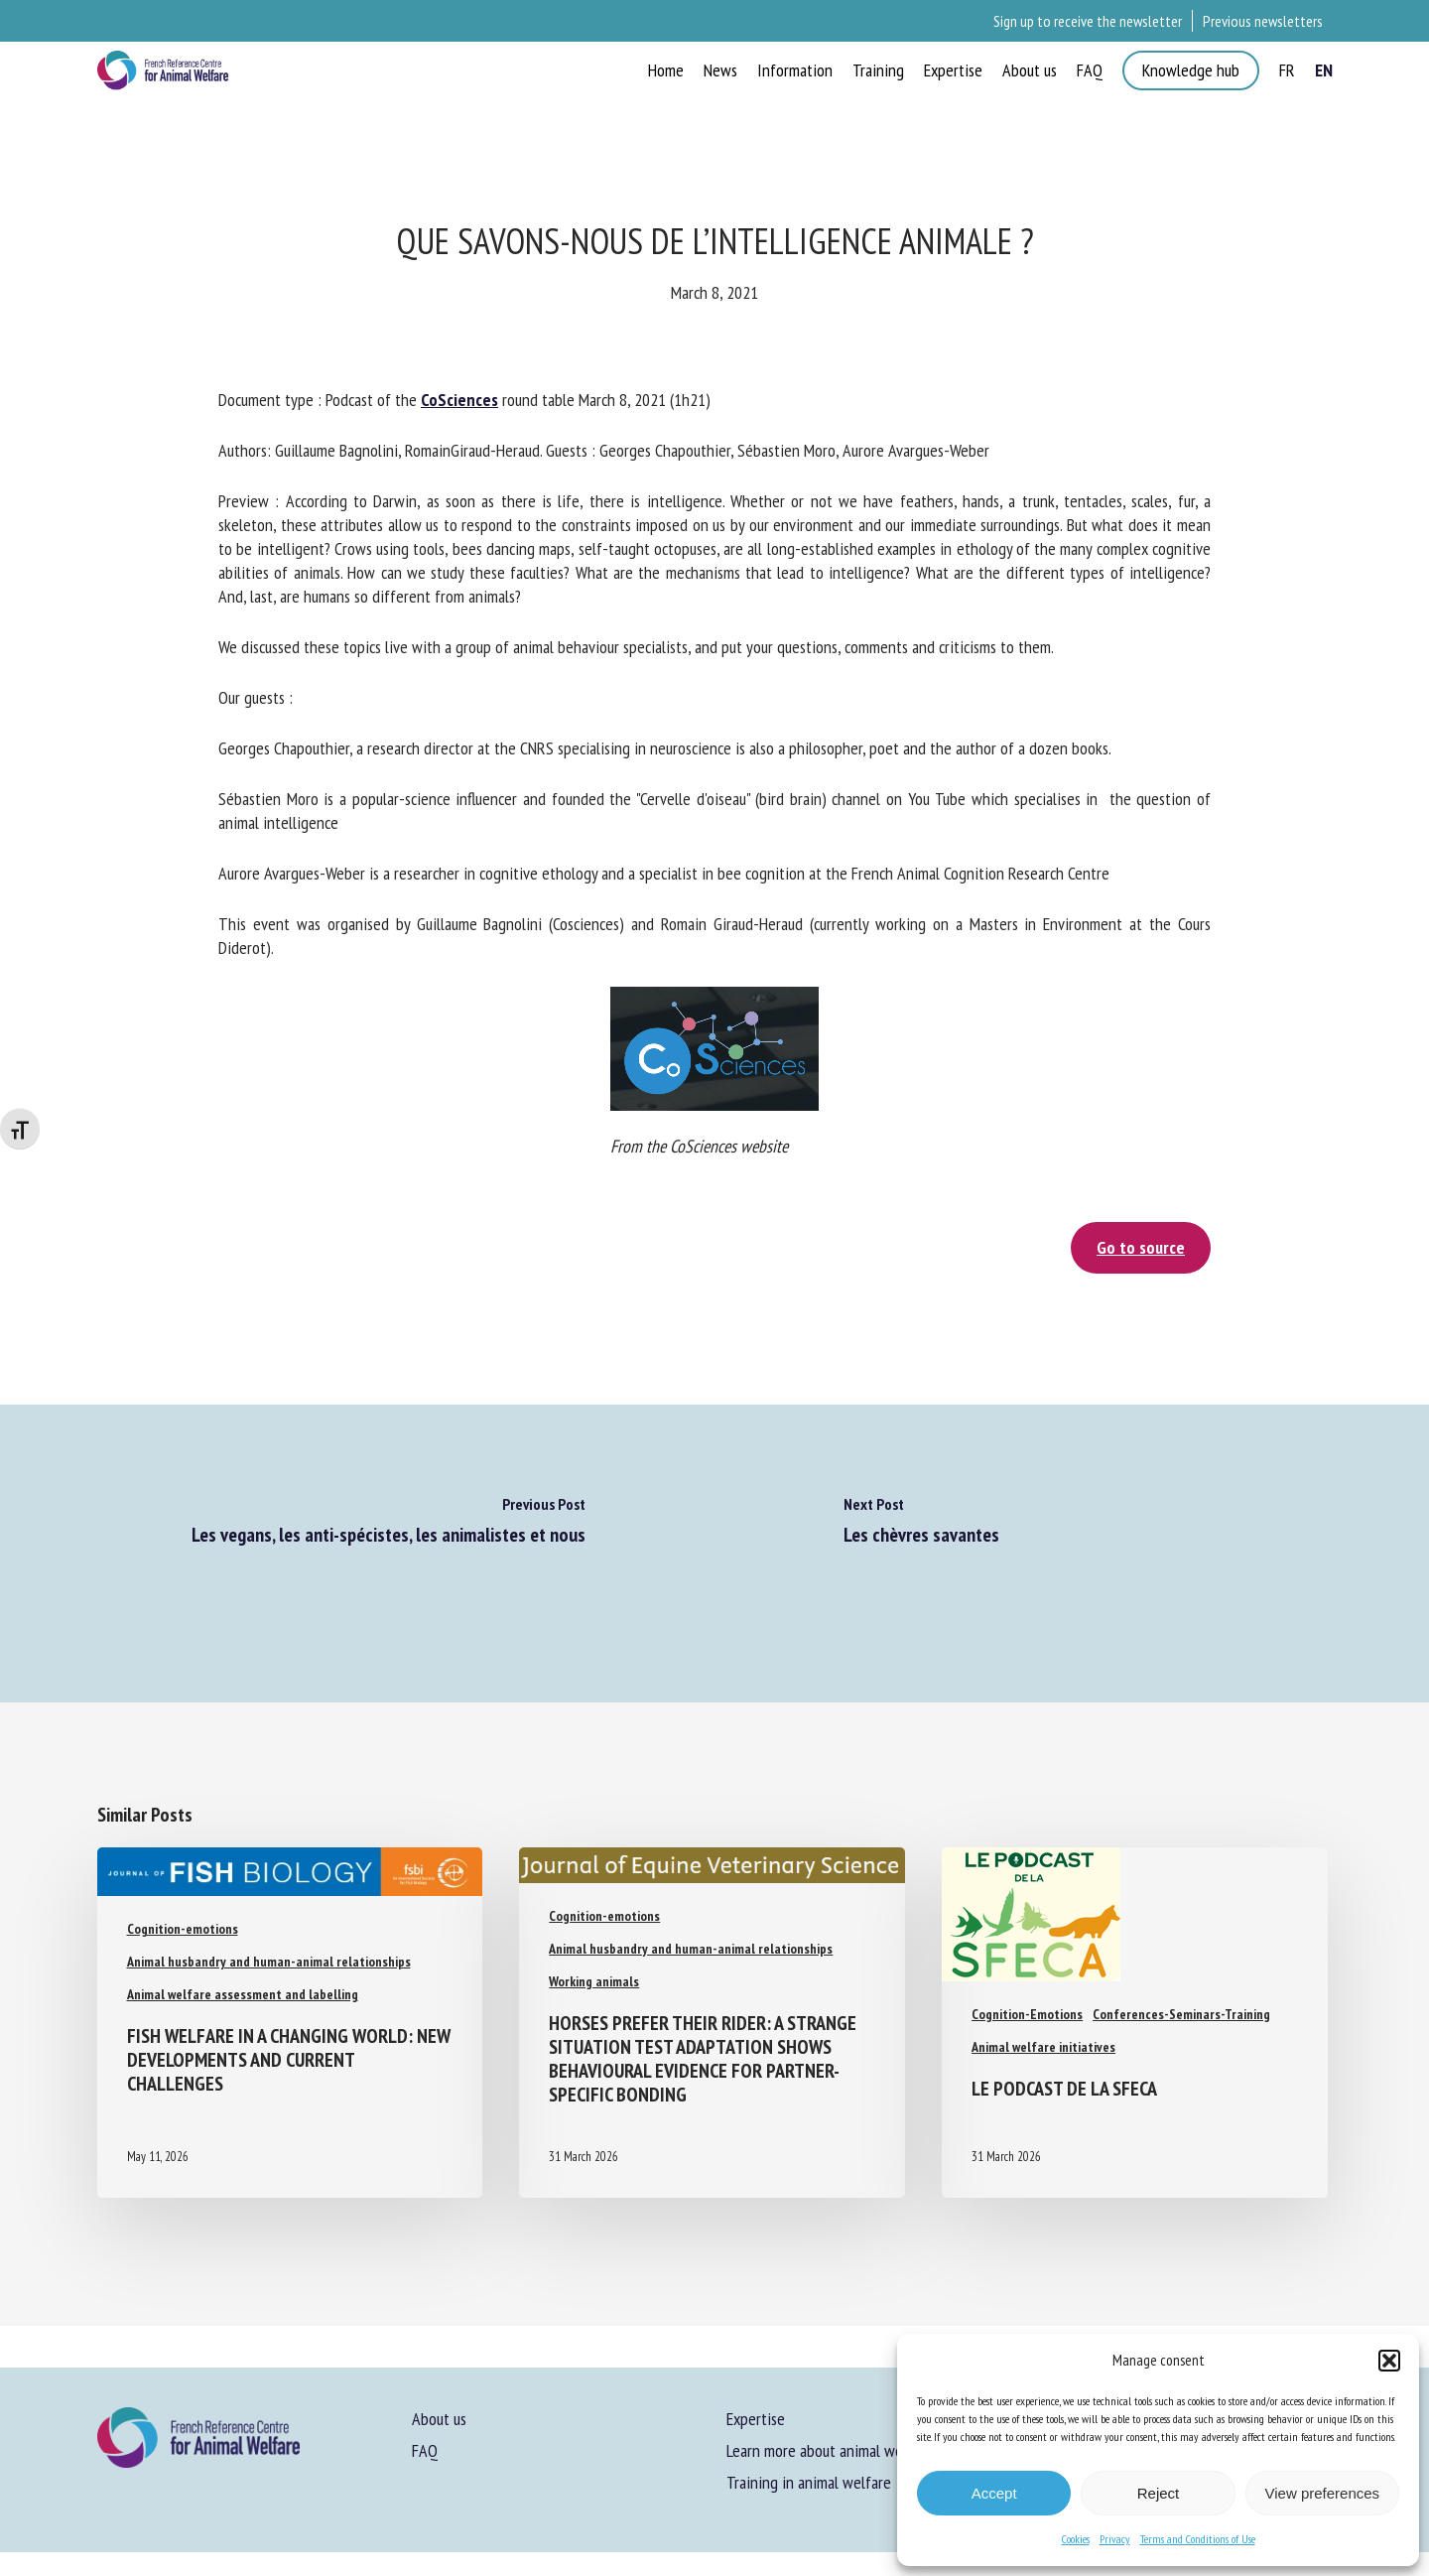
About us (439, 2418)
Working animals (594, 1981)
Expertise (755, 2418)
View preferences (1322, 2493)
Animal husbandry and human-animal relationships (269, 1961)
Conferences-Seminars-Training (1181, 2014)
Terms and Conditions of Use (1197, 2538)
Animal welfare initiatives (1043, 2047)
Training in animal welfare (808, 2482)
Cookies (1076, 2538)
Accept (994, 2493)
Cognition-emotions (182, 1929)
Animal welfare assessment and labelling (242, 1994)
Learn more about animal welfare (829, 2450)
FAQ (425, 2450)
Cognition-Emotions (1027, 2014)
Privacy (1115, 2538)
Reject (1158, 2493)
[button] (1389, 2361)
